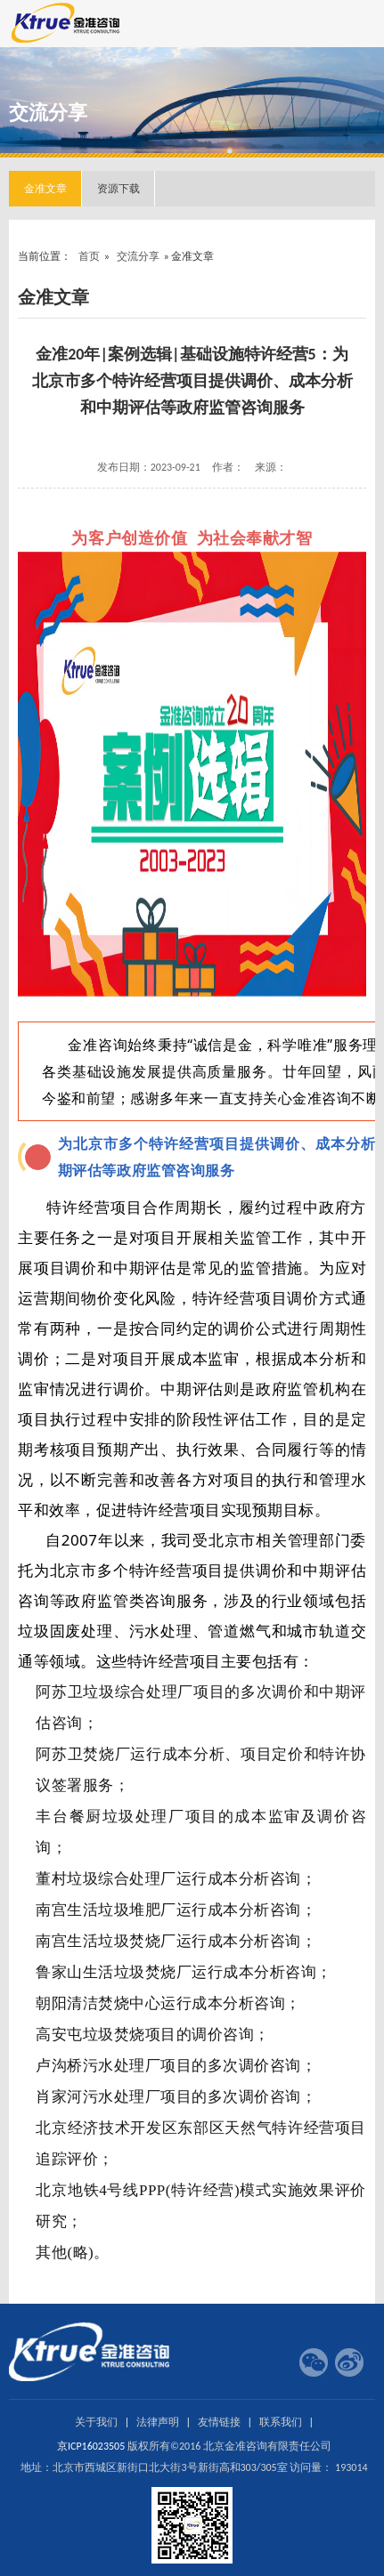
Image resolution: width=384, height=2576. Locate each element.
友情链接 (219, 2422)
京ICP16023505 (91, 2446)
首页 (89, 256)
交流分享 (138, 256)
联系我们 (280, 2422)
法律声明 (157, 2422)
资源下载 (118, 188)
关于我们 (96, 2422)
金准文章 (45, 188)
